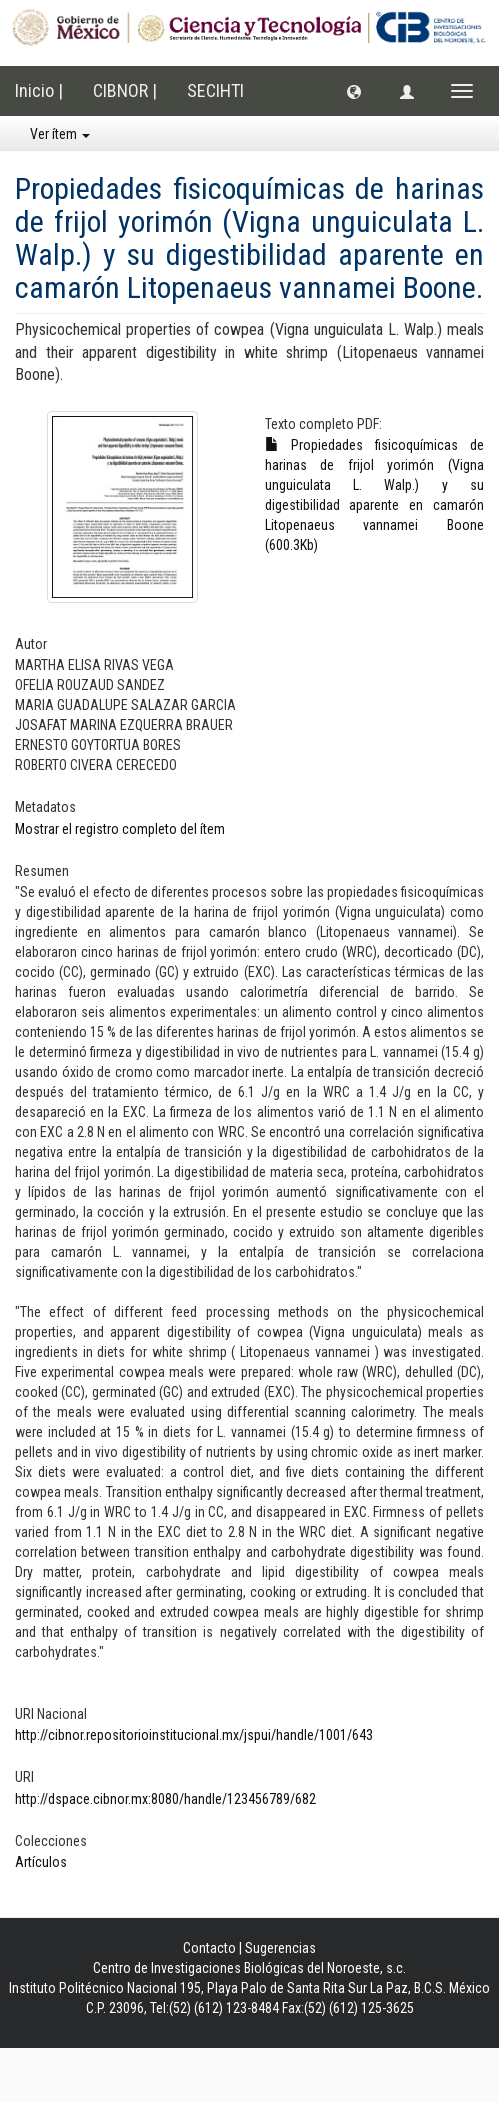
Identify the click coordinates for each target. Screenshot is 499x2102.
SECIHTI (215, 90)
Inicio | (39, 90)
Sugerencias (280, 1948)
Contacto (209, 1948)
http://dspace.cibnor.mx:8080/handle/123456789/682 (165, 1799)
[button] (354, 91)
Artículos (41, 1862)
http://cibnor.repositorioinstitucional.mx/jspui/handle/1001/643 (194, 1735)
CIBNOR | (125, 90)
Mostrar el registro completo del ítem (120, 829)
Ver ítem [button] (60, 134)
